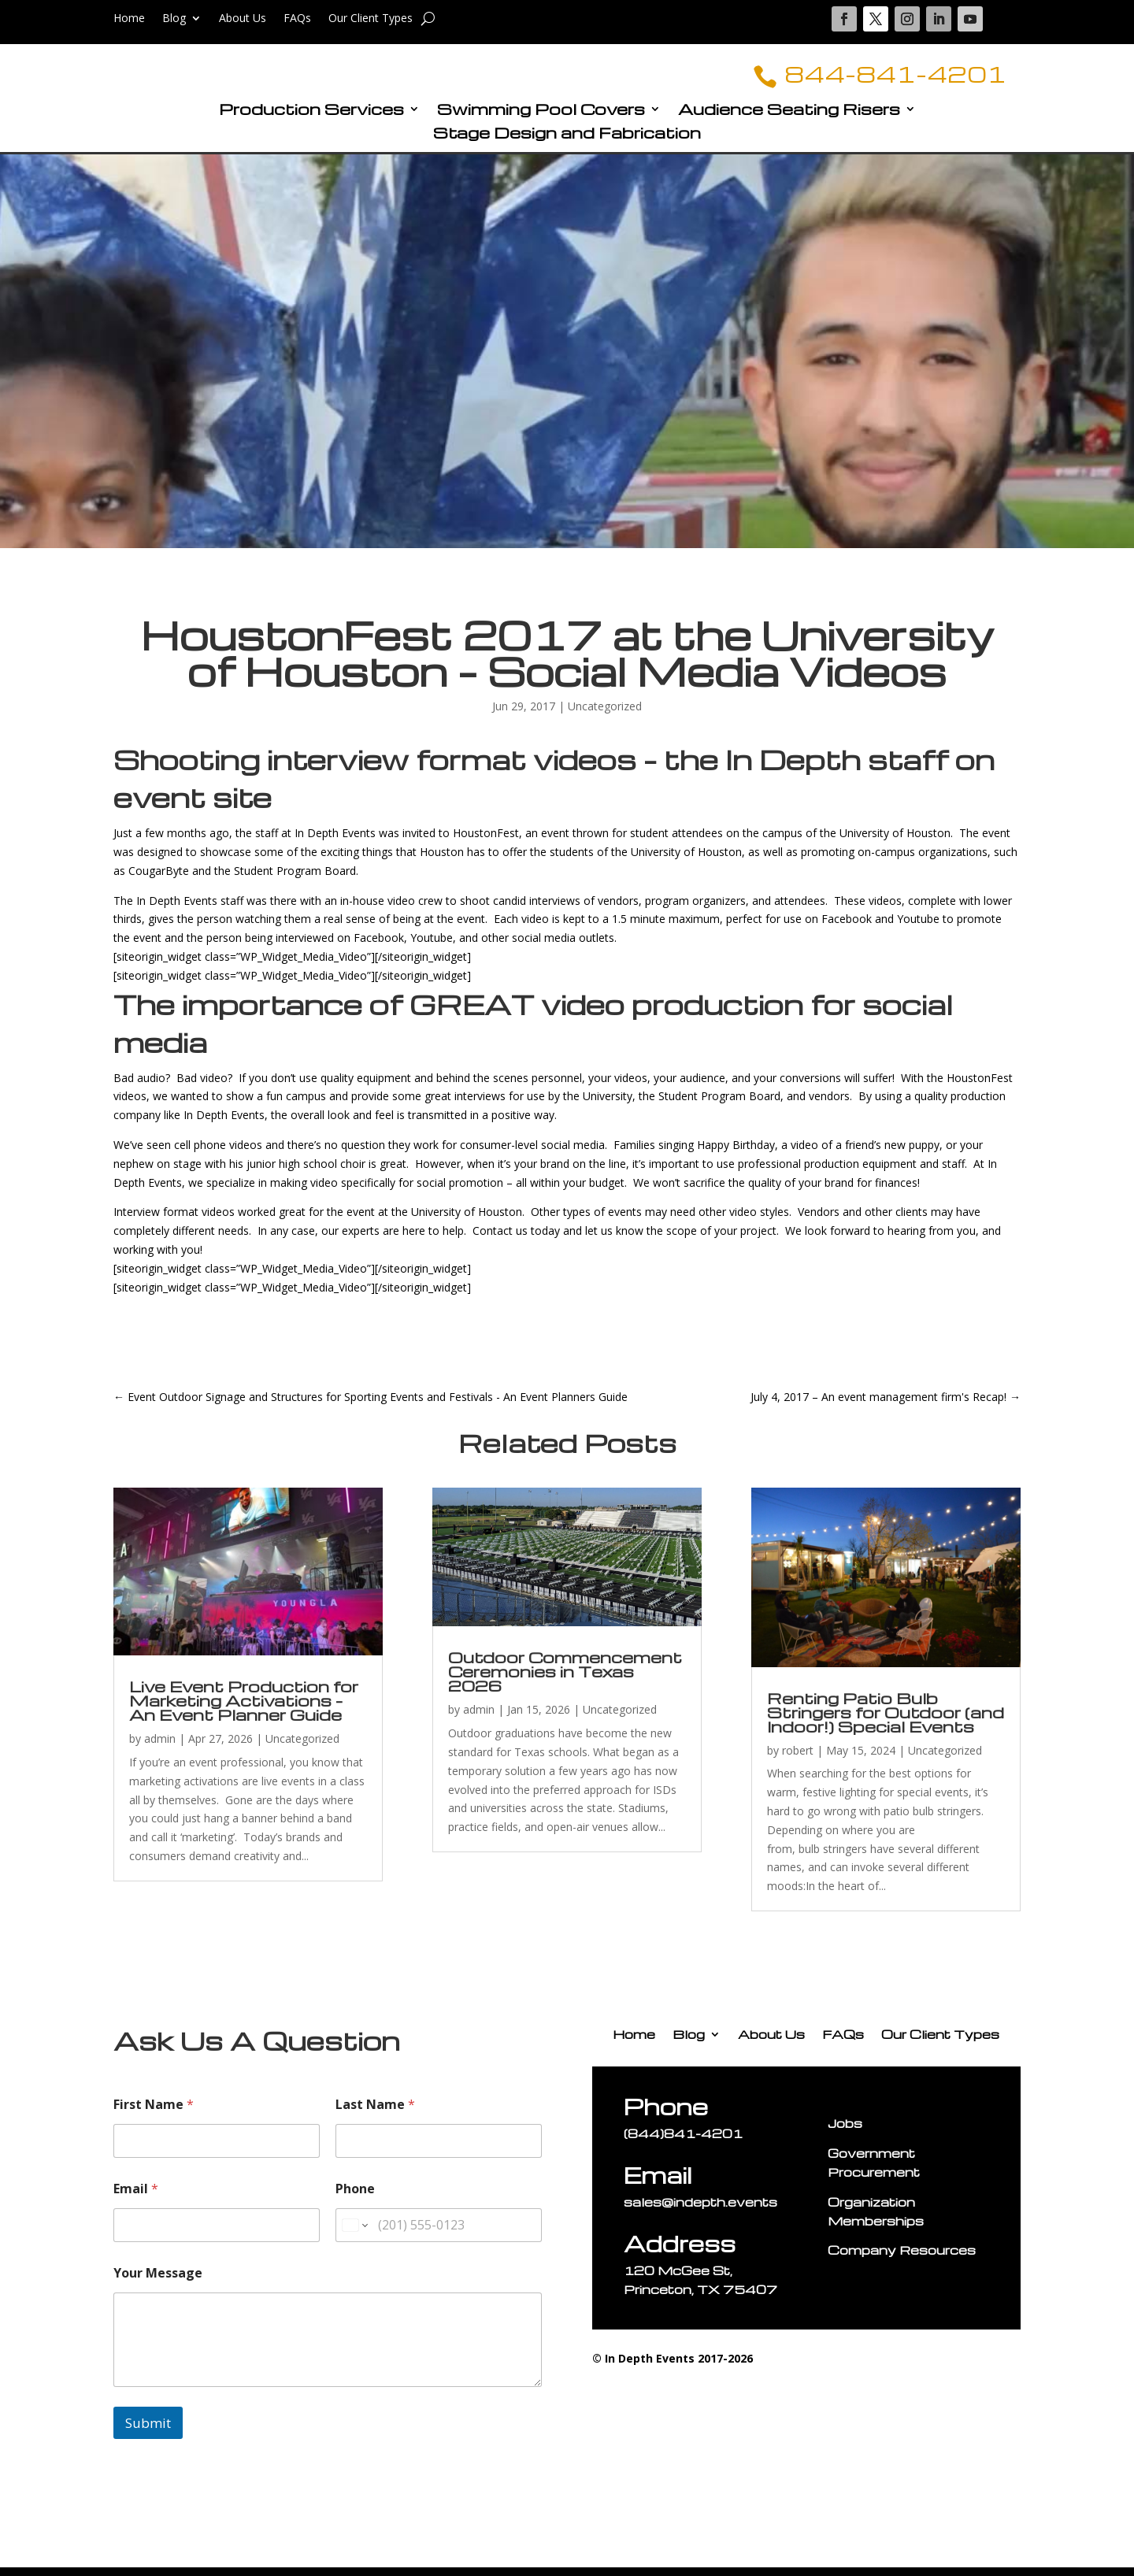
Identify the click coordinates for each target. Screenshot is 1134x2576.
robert (797, 1759)
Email (135, 2198)
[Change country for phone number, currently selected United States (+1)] (353, 2235)
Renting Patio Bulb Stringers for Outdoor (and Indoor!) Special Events (885, 1721)
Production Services (311, 120)
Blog (174, 19)
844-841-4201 (871, 78)
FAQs (297, 19)
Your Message (157, 2282)
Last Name (375, 2114)
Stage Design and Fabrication (567, 144)
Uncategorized (605, 715)
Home (129, 19)
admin (160, 1747)
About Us (242, 19)
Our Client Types (370, 19)
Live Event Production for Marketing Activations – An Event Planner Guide (243, 1709)
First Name (153, 2114)
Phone (355, 2198)
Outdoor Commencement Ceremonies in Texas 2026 (565, 1680)
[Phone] (438, 2235)
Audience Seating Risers (789, 120)
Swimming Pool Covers (541, 120)
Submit (148, 2432)
